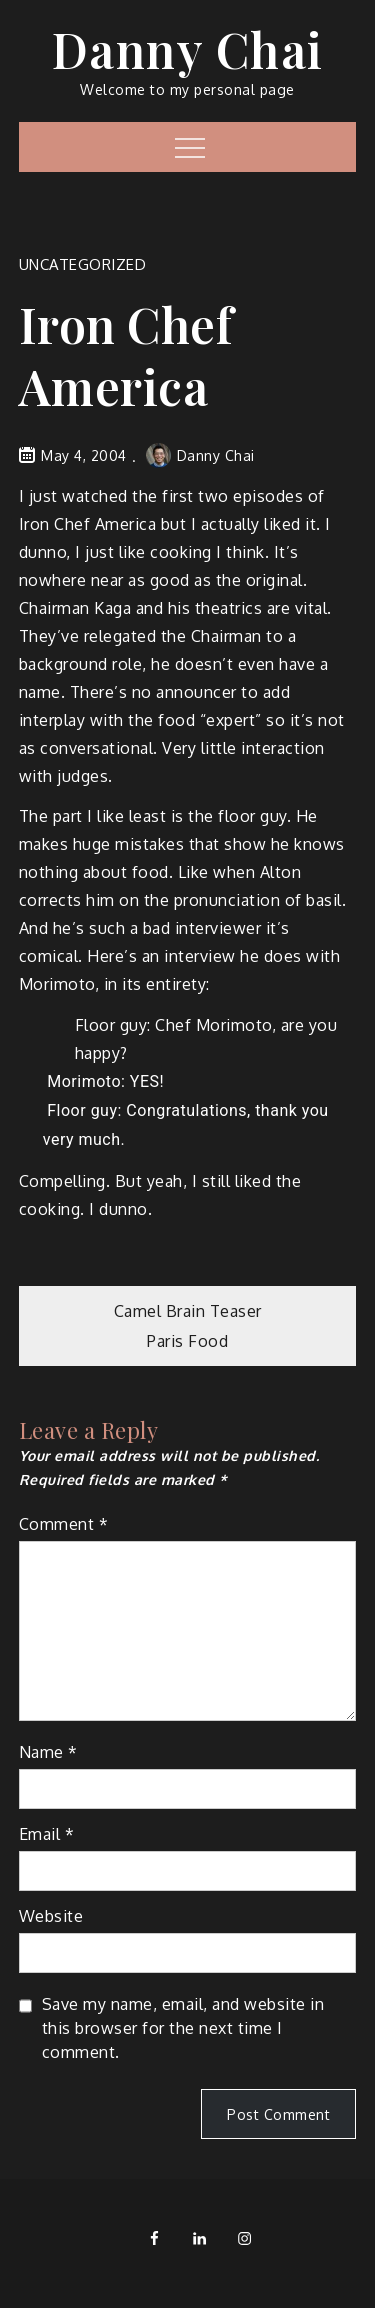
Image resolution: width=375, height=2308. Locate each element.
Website (51, 1916)
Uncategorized (83, 264)
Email (47, 1834)
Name (48, 1752)
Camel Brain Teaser (188, 1311)
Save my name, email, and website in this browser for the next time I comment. (183, 2028)
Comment (64, 1524)
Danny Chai (188, 49)
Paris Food (187, 1341)
